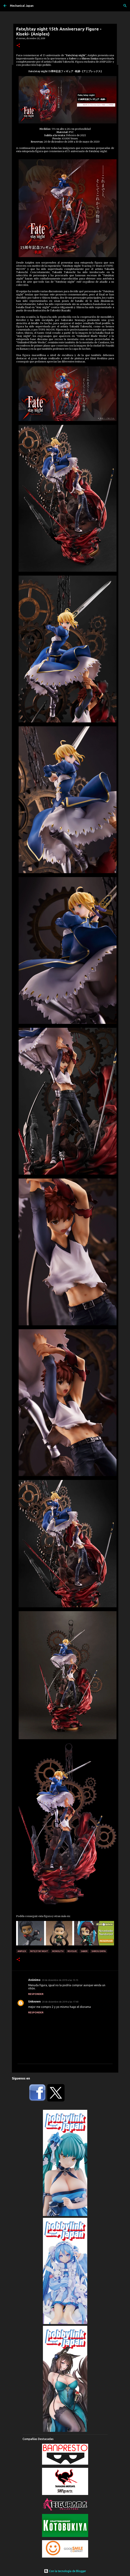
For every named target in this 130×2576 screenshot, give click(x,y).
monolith (57, 1951)
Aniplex (22, 1951)
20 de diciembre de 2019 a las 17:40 (60, 2001)
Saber (84, 1951)
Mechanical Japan (22, 5)
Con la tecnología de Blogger (65, 2571)
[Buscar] (125, 5)
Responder (35, 1994)
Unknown (34, 2001)
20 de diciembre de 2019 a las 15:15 (60, 1980)
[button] (18, 45)
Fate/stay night (39, 1951)
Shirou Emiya (99, 1951)
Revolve (72, 1951)
